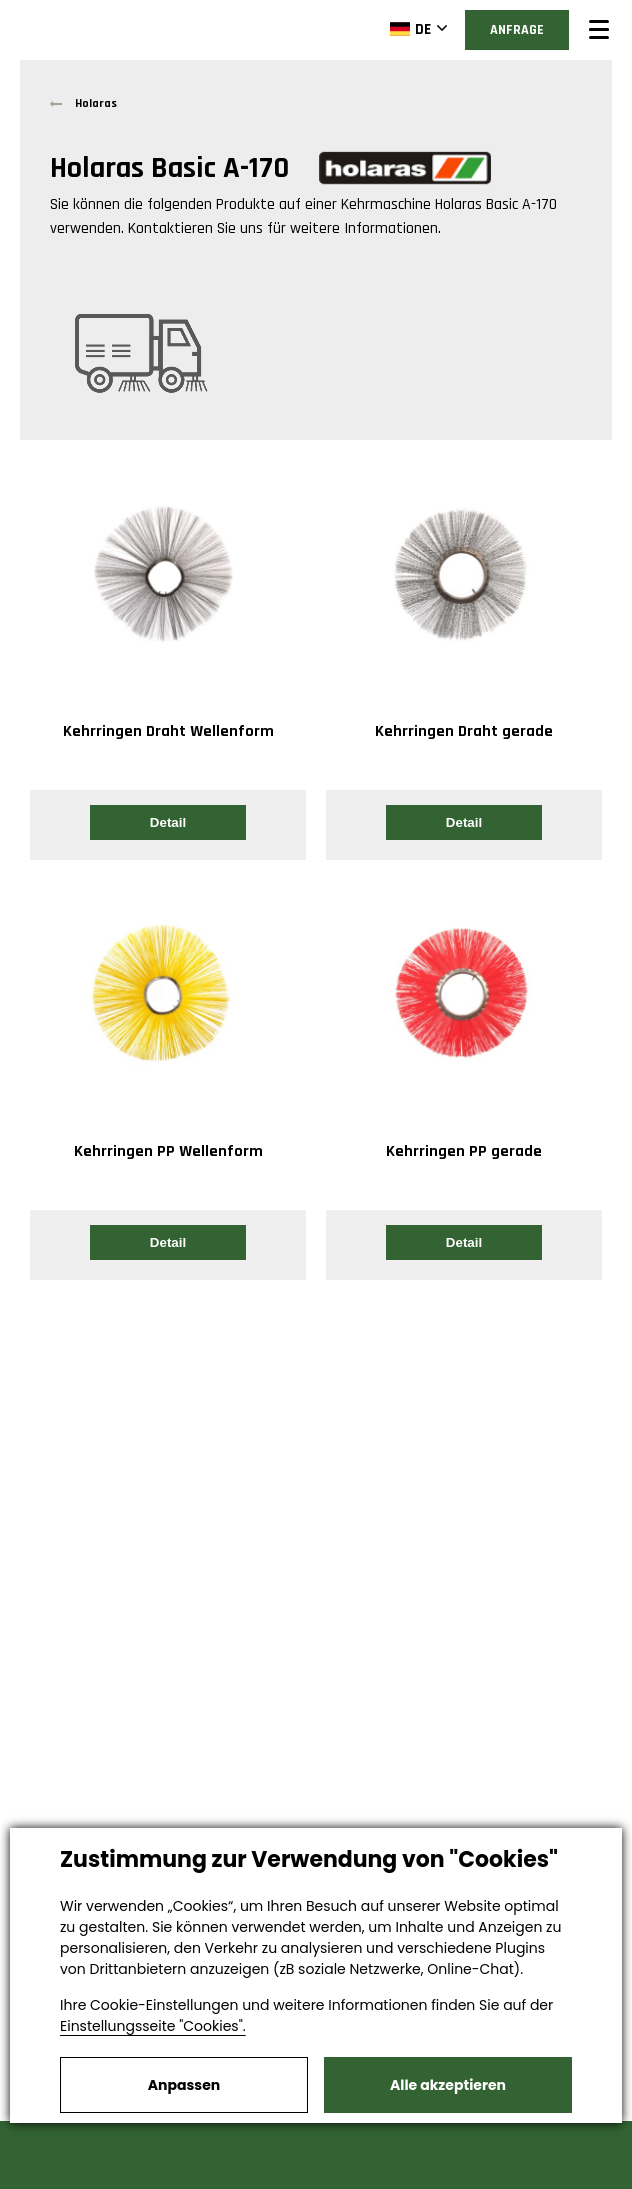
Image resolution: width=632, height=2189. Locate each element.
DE (410, 29)
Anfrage (517, 30)
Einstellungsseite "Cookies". (153, 2026)
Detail (168, 822)
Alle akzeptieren (448, 2085)
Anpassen (184, 2085)
